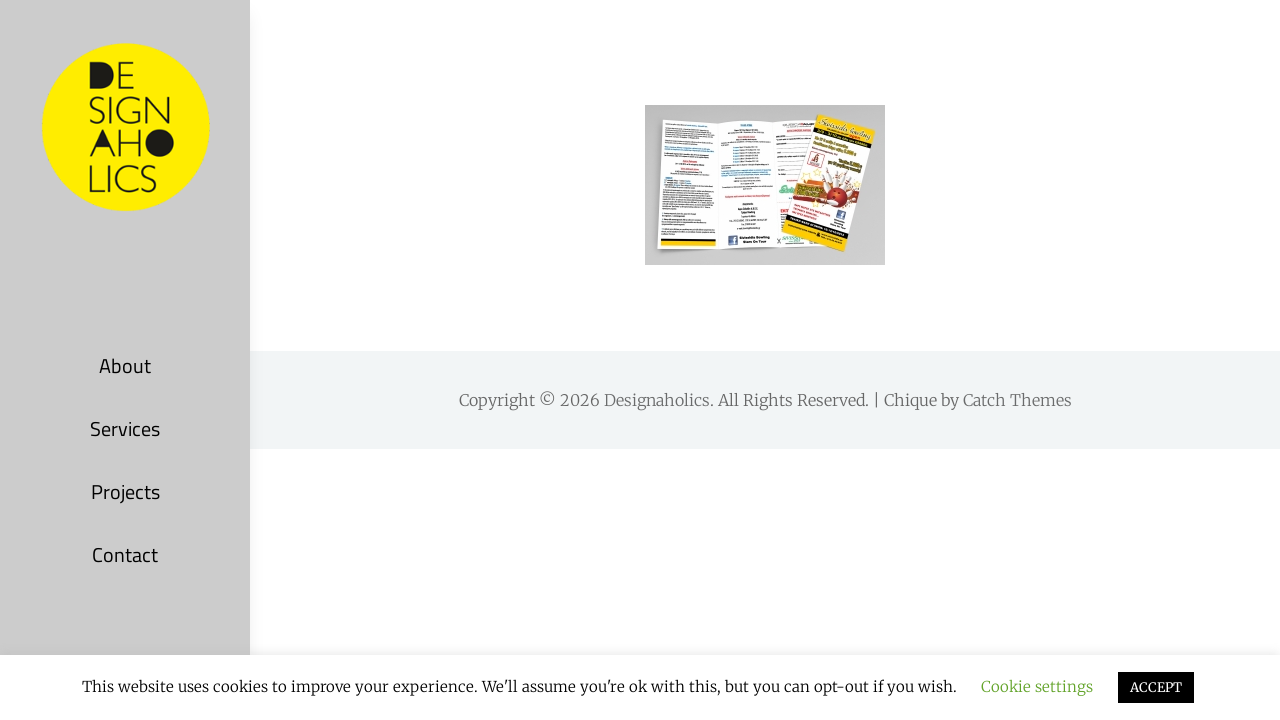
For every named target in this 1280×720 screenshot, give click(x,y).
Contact (125, 554)
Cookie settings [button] (1037, 686)
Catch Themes (1017, 400)
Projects (125, 491)
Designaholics (657, 400)
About (125, 365)
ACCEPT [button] (1156, 687)
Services (125, 428)
